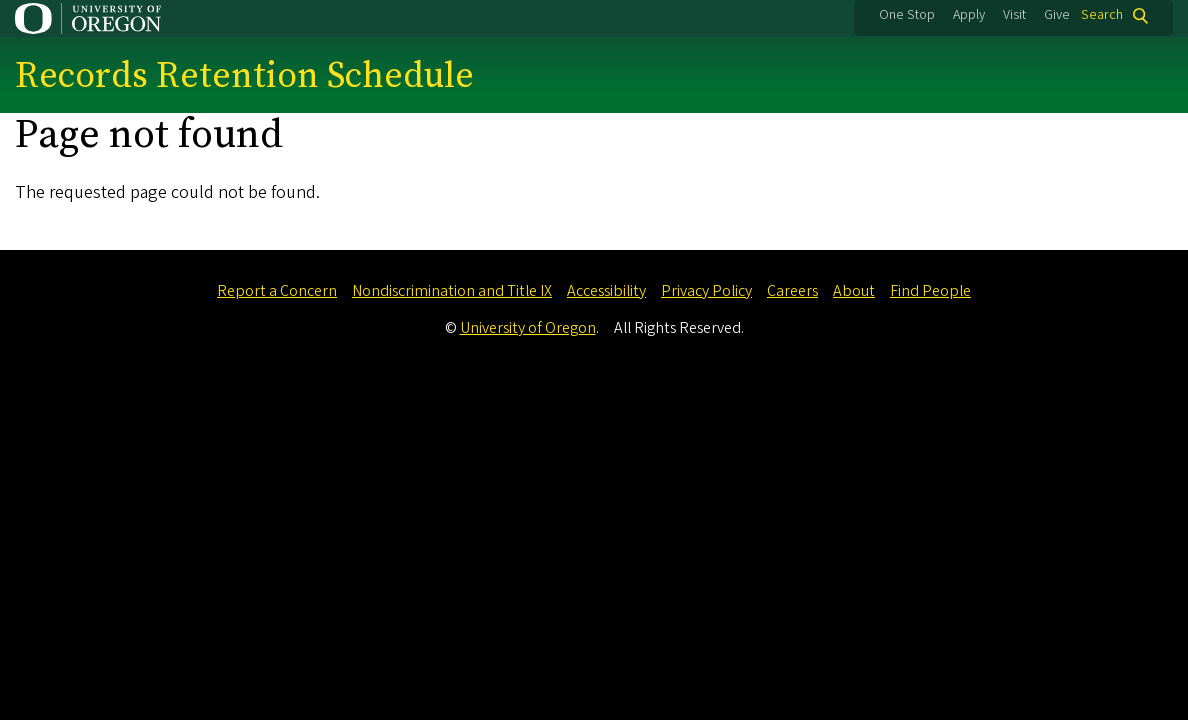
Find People (930, 291)
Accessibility (606, 291)
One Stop (907, 15)
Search (1102, 15)
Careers (792, 291)
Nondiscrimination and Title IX (452, 291)
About (854, 291)
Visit (1014, 15)
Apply (969, 15)
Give (1057, 15)
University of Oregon (528, 328)
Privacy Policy (706, 291)
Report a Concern (277, 291)
